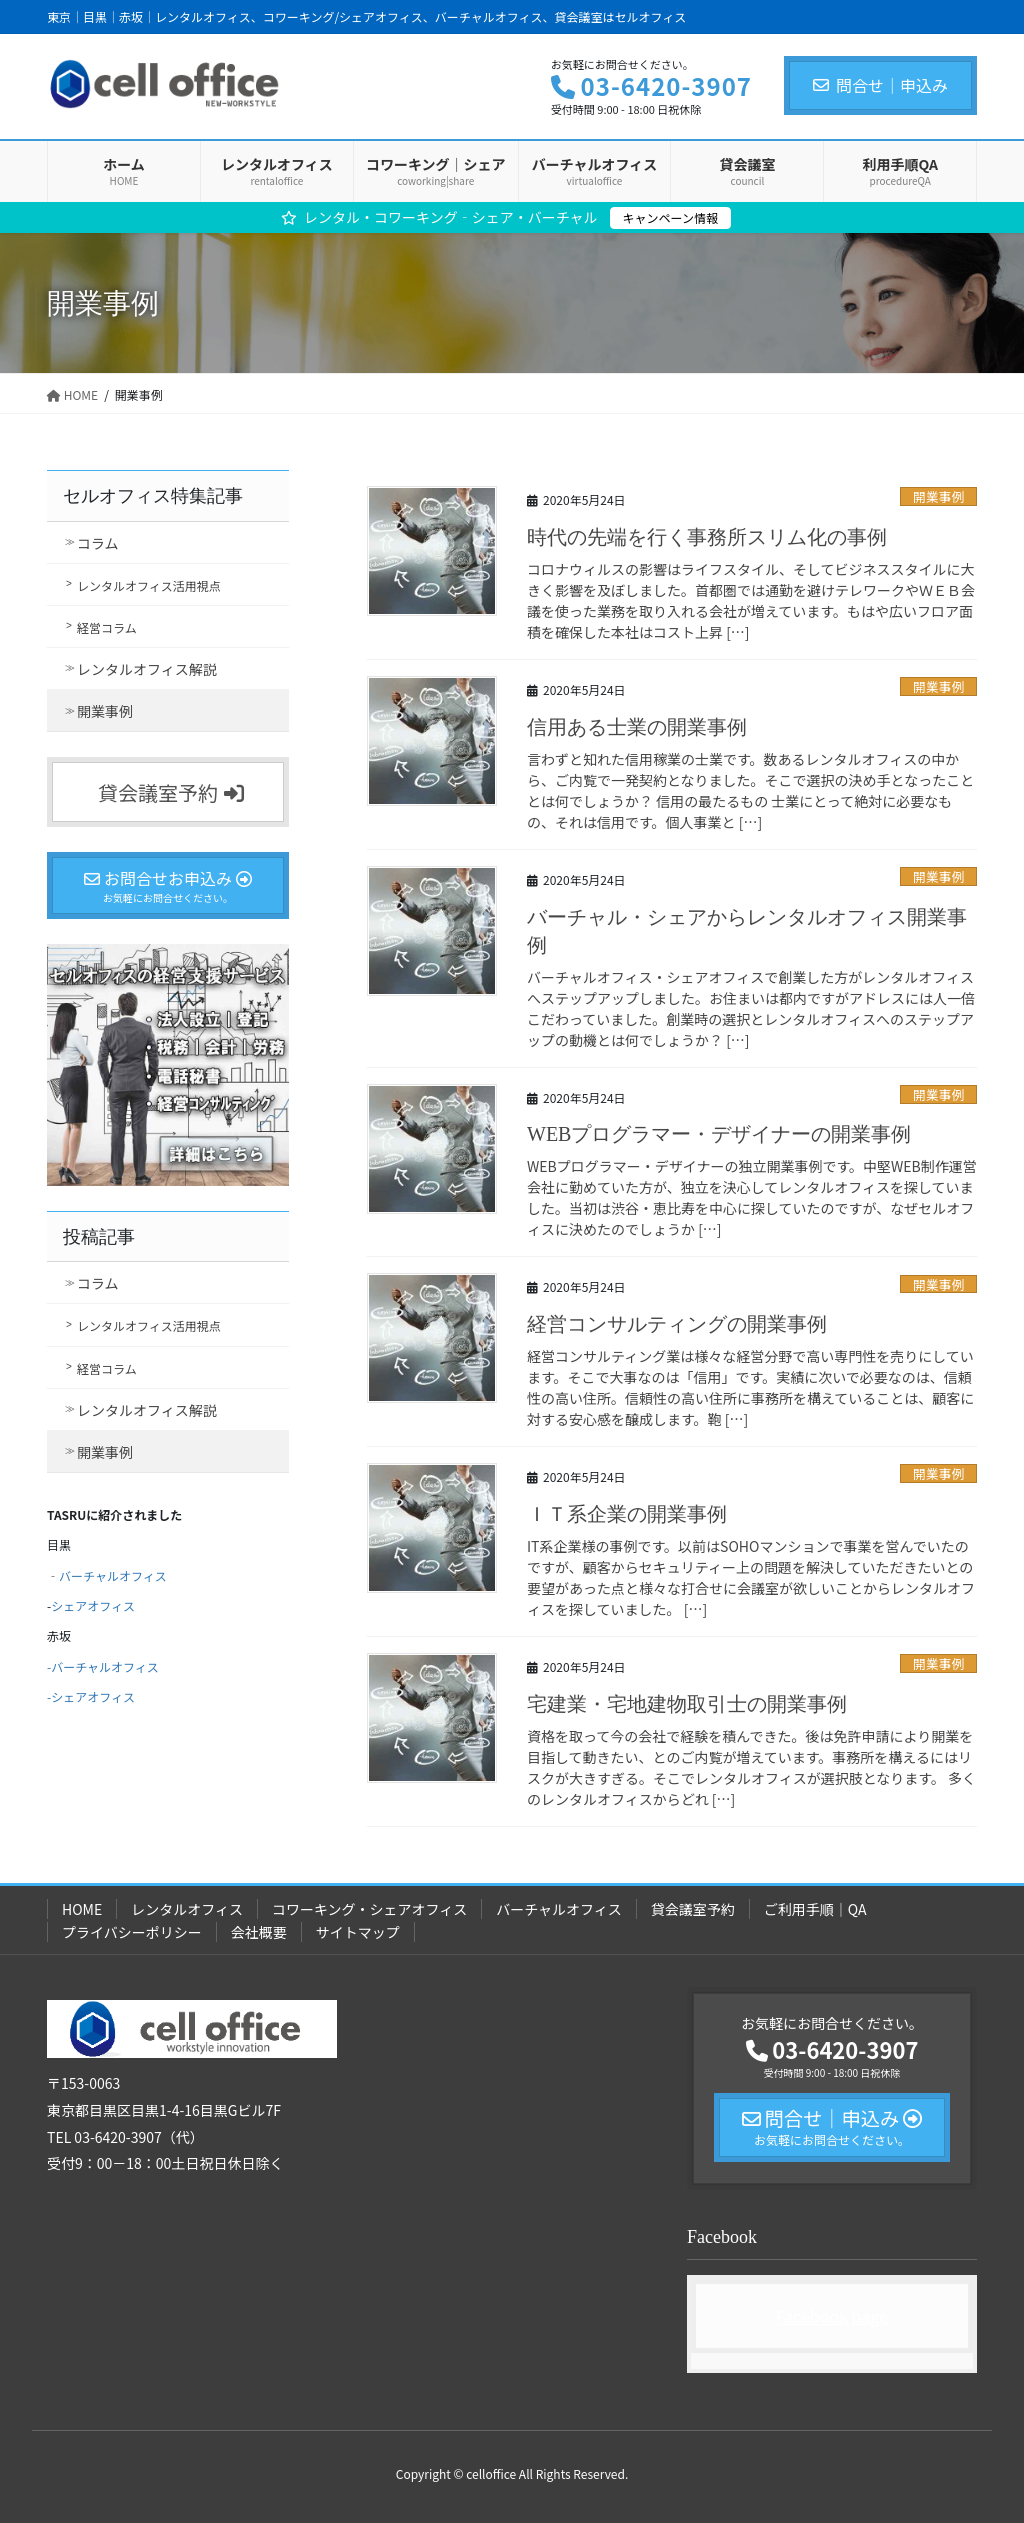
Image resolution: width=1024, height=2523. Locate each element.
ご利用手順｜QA (815, 1909)
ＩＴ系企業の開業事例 (627, 1514)
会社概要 (259, 1932)
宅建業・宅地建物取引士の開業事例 (687, 1704)
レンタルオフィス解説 (147, 669)
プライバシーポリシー (132, 1932)
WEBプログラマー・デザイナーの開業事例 (719, 1134)
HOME (82, 1909)
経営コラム (107, 627)
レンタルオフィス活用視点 (149, 585)
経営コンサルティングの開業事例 (677, 1324)
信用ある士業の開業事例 (637, 727)
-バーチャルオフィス (103, 1666)
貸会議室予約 (693, 1909)
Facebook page (832, 2316)
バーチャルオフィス (113, 1575)
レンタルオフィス (187, 1909)
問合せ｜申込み (880, 85)
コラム (98, 543)
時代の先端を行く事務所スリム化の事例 (707, 537)
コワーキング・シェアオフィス (369, 1909)
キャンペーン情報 (670, 217)
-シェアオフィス (91, 1696)
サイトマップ (358, 1932)
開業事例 (938, 496)
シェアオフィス (93, 1605)
